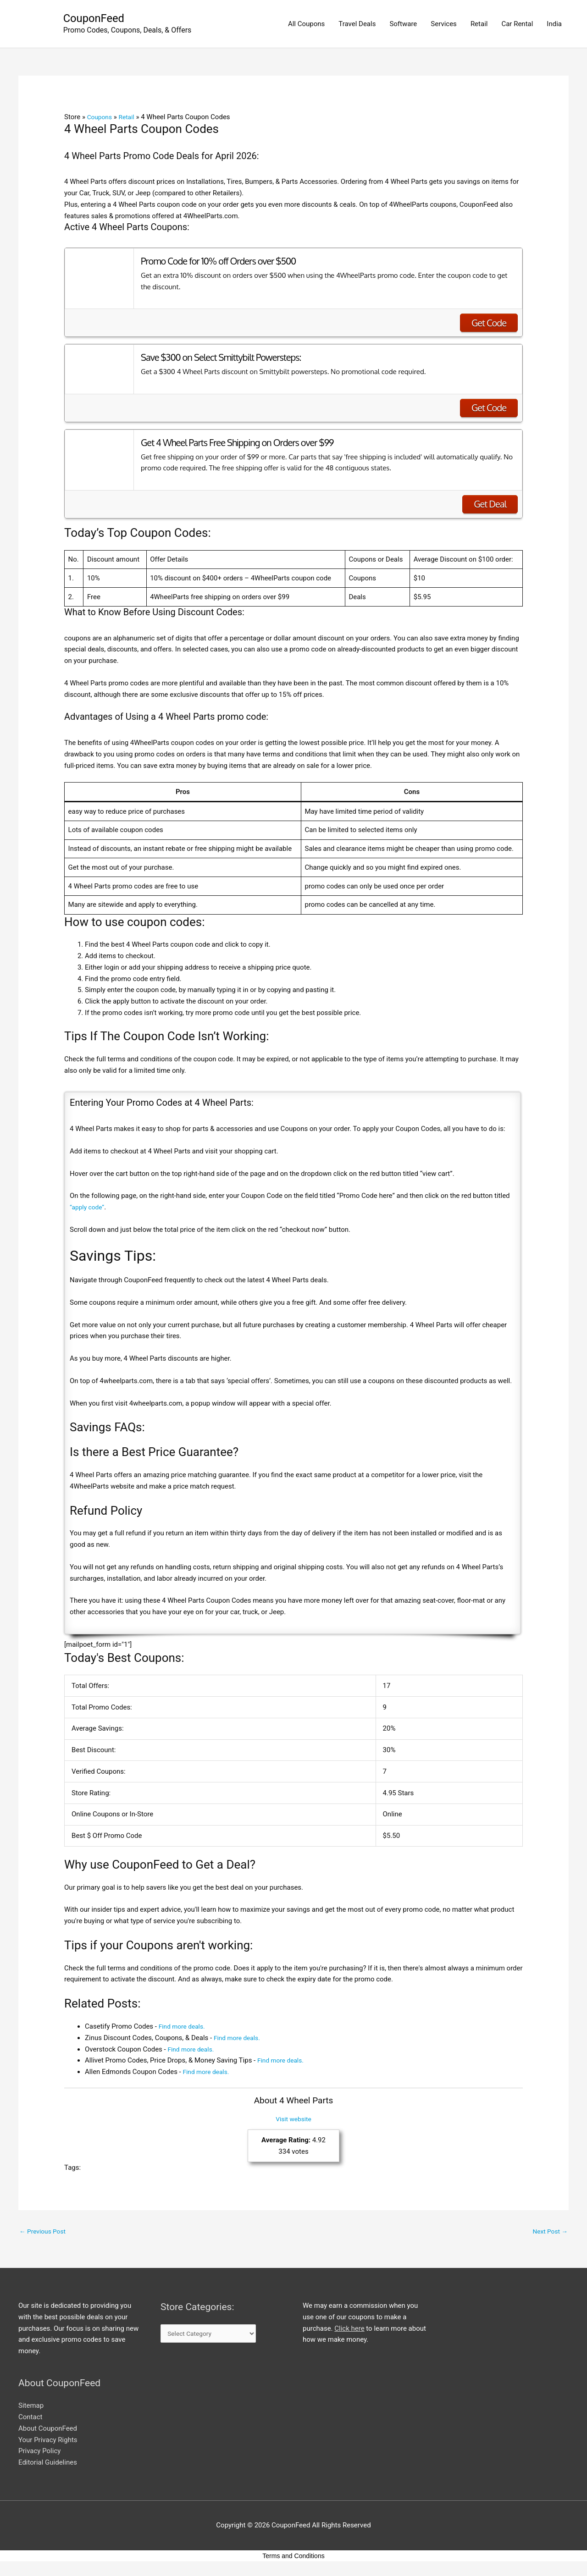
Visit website (293, 2120)
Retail (479, 25)
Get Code (488, 324)
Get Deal (490, 505)
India (554, 25)
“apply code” (89, 1208)
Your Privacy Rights (48, 2442)
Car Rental (517, 25)
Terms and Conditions (293, 2558)
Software (403, 25)
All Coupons (306, 25)
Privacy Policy (39, 2453)
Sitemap (31, 2408)
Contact (30, 2420)
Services (444, 25)
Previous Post (44, 2233)
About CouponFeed (47, 2431)
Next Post (548, 2233)
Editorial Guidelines (47, 2465)
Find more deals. (184, 2028)
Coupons (101, 118)
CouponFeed (97, 19)
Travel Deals (357, 25)
